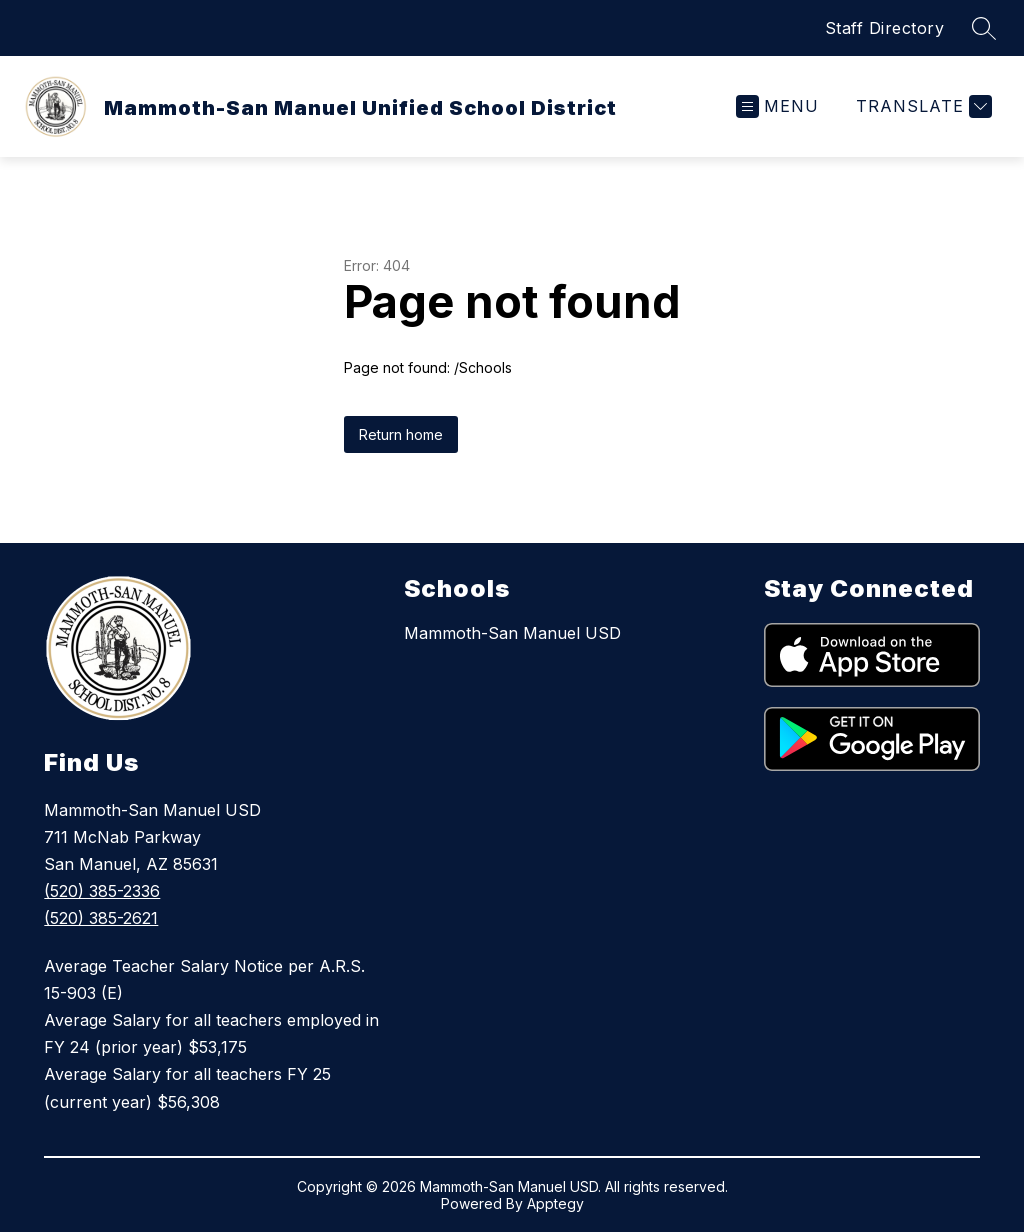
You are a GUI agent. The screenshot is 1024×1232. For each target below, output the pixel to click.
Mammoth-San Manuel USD (512, 633)
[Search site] (984, 28)
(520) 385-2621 (101, 918)
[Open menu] (777, 106)
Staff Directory (885, 28)
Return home (401, 434)
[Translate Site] (921, 106)
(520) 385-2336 (102, 891)
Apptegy (555, 1203)
